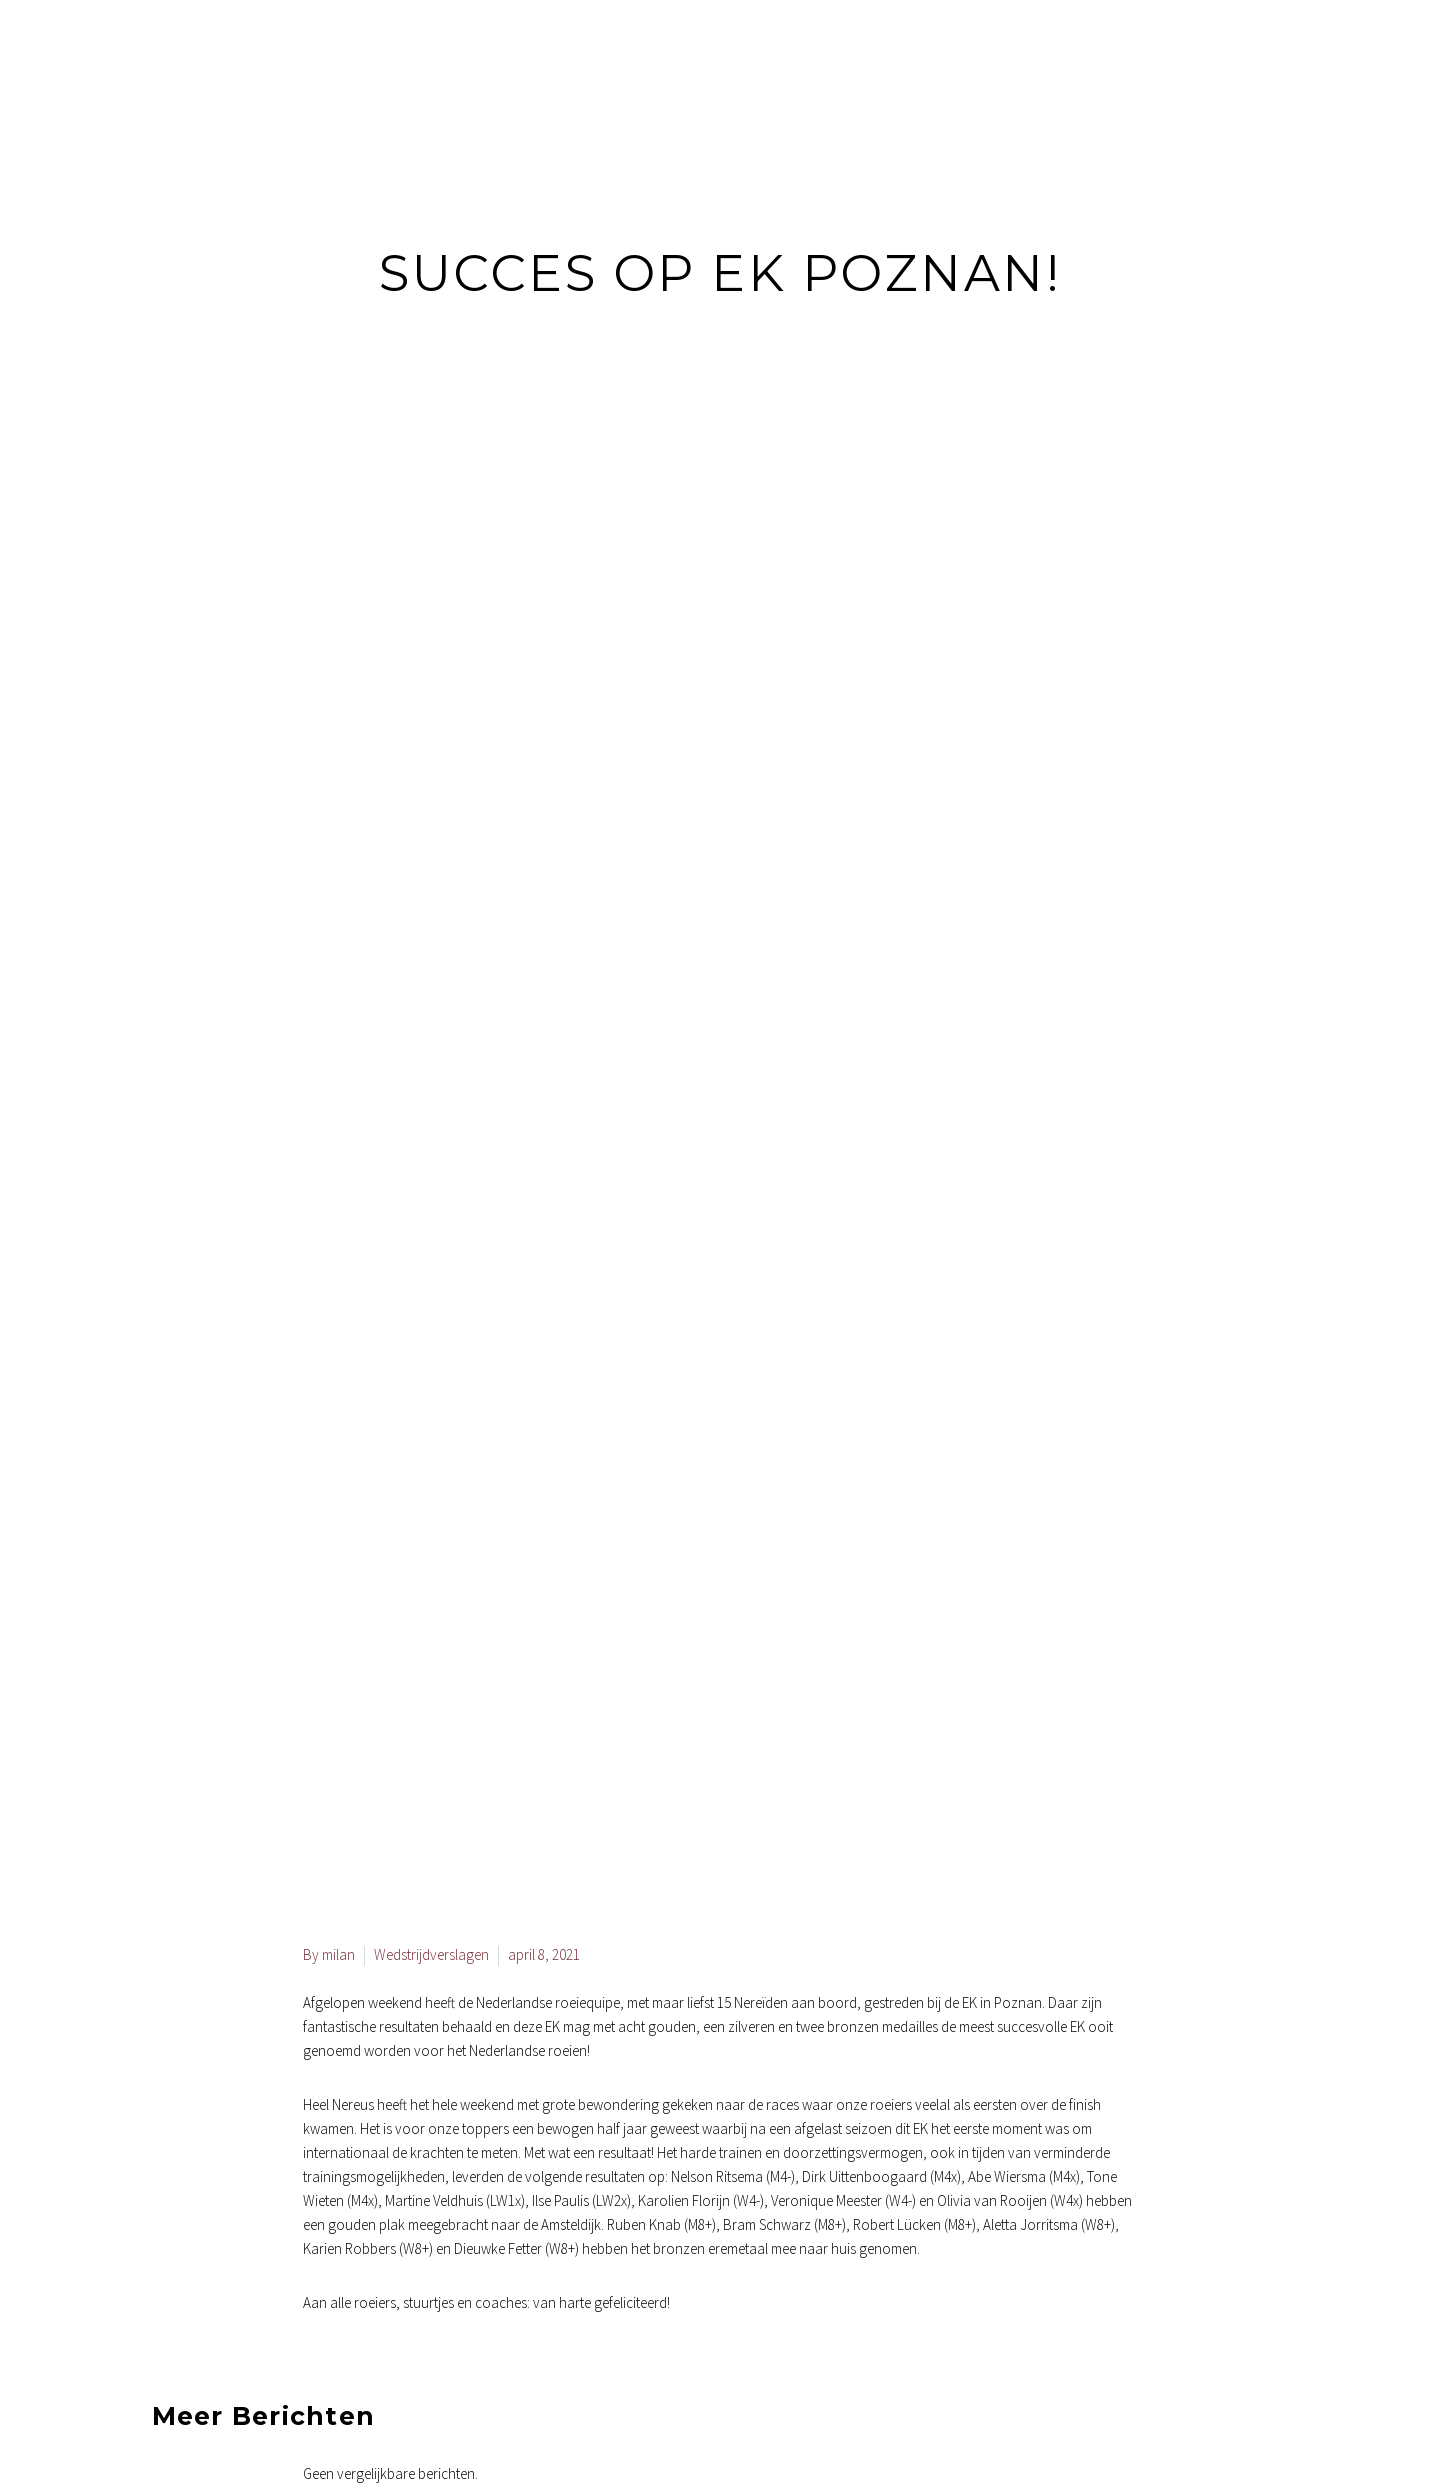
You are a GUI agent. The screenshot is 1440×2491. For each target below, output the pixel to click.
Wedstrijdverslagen (431, 1954)
